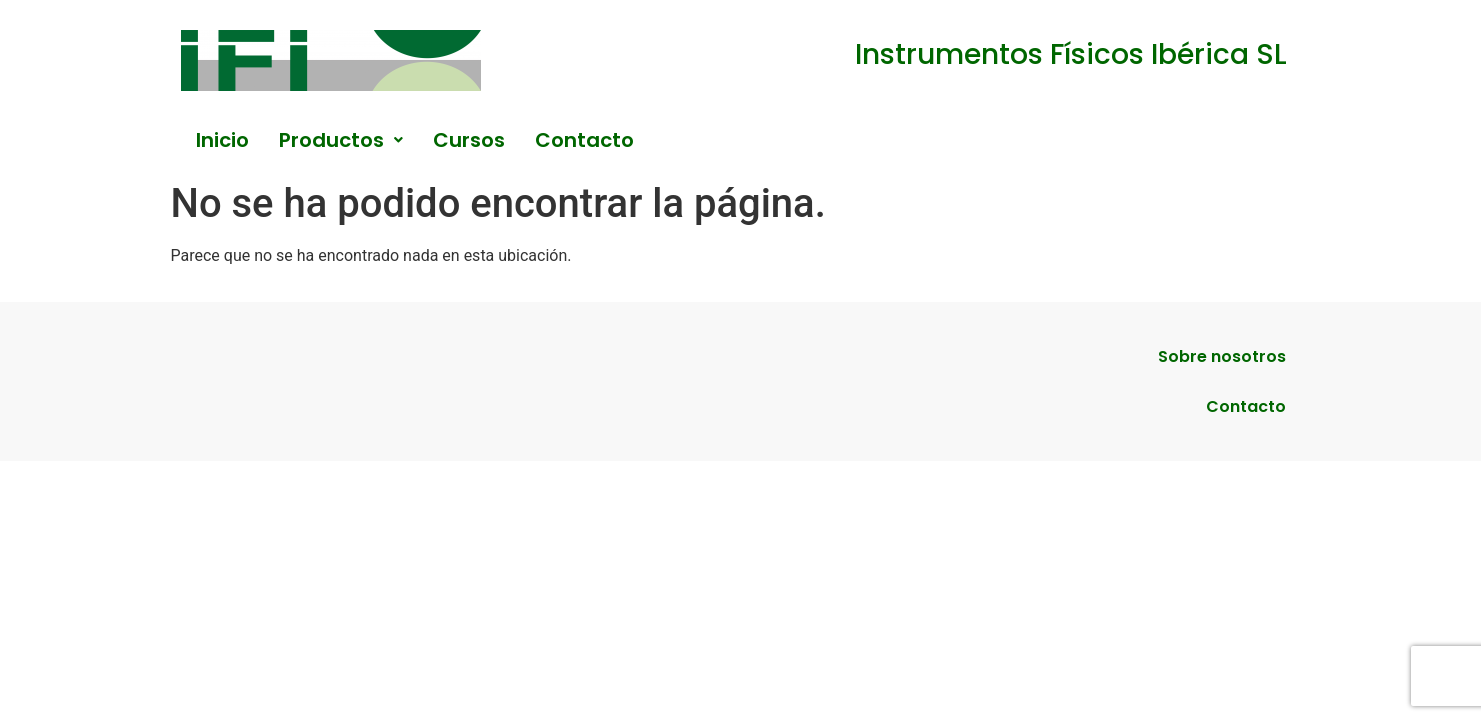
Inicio (222, 140)
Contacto (584, 140)
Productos (341, 140)
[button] (341, 140)
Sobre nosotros (1222, 356)
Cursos (469, 140)
